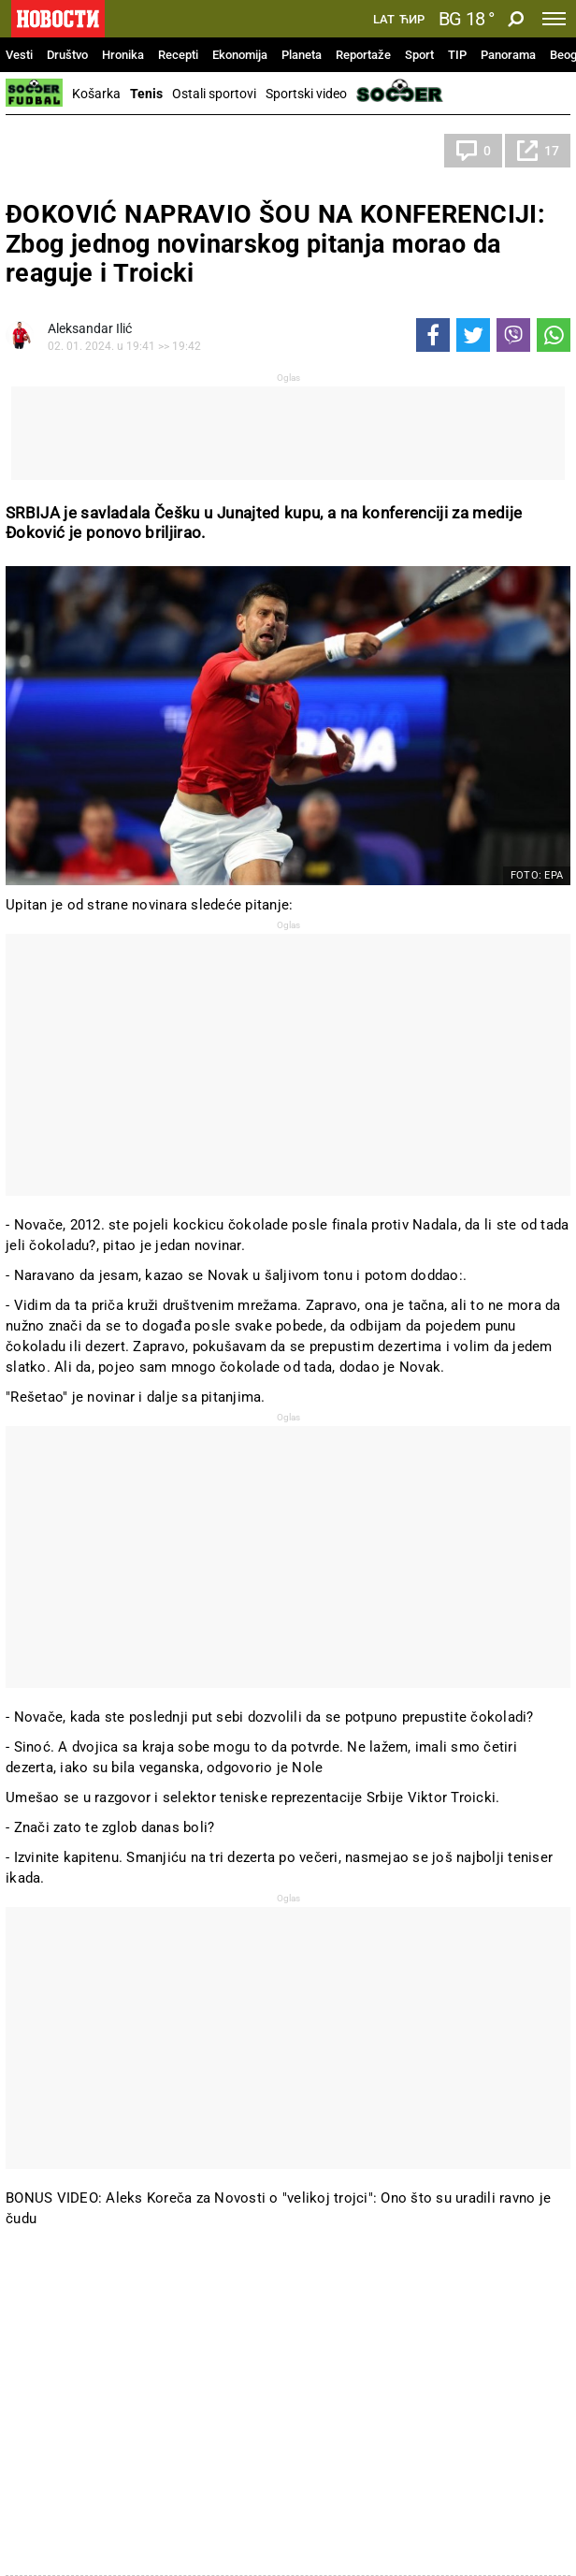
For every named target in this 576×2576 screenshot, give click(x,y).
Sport (419, 55)
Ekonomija (239, 55)
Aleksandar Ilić (90, 328)
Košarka (96, 93)
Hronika (123, 55)
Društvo (67, 55)
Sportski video (306, 93)
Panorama (508, 55)
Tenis (146, 93)
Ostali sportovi (214, 93)
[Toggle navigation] (554, 18)
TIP (457, 55)
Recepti (178, 55)
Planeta (301, 55)
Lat (384, 19)
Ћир (412, 19)
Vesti (19, 55)
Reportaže (363, 55)
